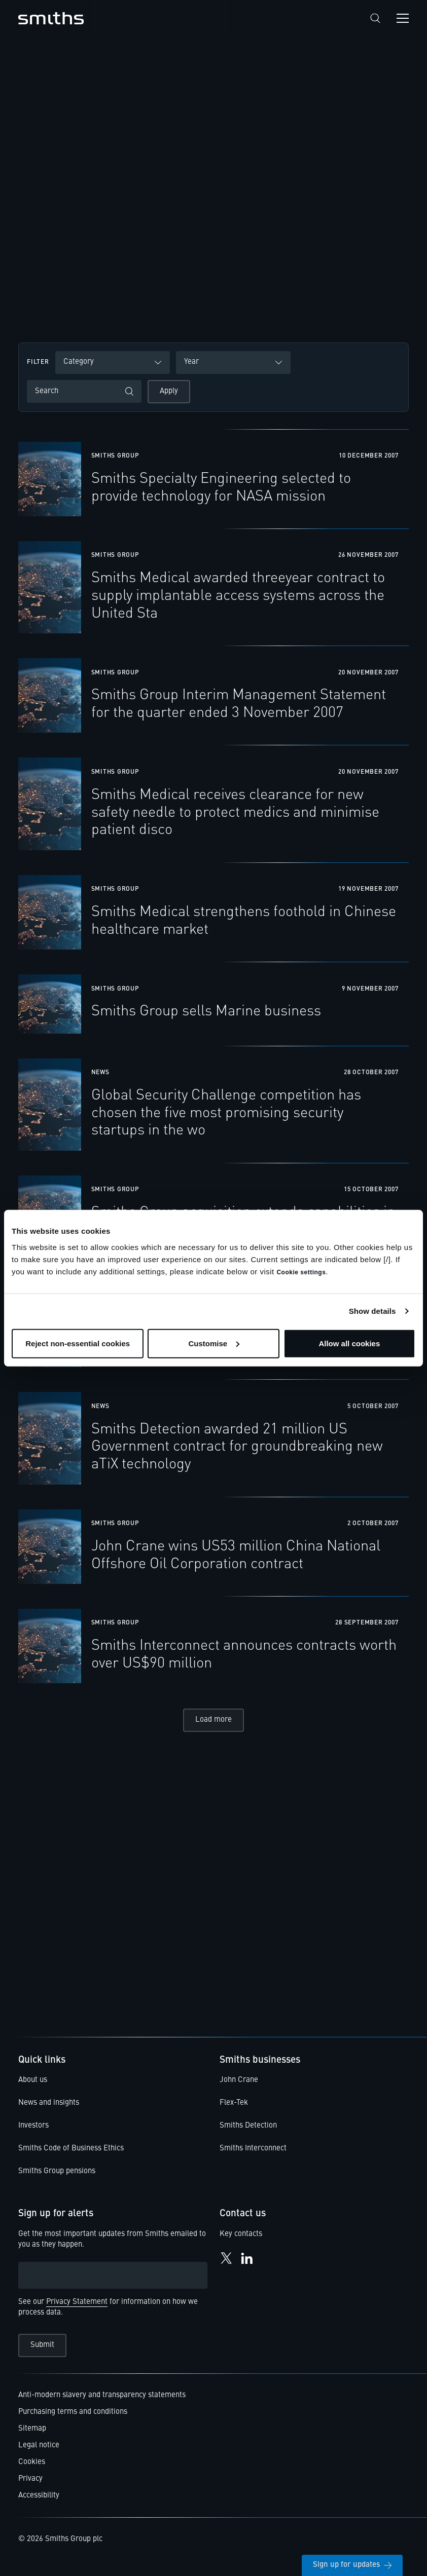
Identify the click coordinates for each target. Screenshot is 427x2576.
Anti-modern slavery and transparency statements (102, 2401)
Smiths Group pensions (56, 2177)
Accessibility (38, 2501)
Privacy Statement (77, 2308)
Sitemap (32, 2434)
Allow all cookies (349, 1343)
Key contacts (241, 2240)
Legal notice (38, 2451)
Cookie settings (301, 1271)
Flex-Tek (234, 2108)
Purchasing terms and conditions (72, 2417)
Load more (213, 1725)
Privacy (30, 2484)
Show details (372, 1311)
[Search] (375, 18)
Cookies (31, 2468)
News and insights (48, 2108)
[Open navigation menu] (403, 18)
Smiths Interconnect (253, 2154)
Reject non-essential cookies (77, 1343)
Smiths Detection (248, 2131)
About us (32, 2086)
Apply (169, 391)
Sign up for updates (352, 2565)
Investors (33, 2131)
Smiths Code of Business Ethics (71, 2154)
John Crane (239, 2086)
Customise (213, 1343)
